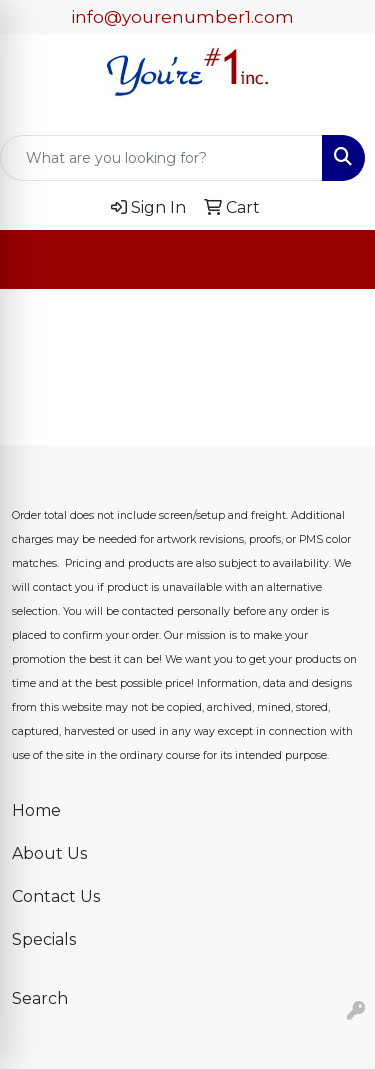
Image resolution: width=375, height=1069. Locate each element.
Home (36, 810)
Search (40, 998)
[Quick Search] (161, 158)
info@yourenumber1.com (182, 17)
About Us (49, 853)
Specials (44, 939)
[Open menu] (335, 260)
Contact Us (56, 896)
